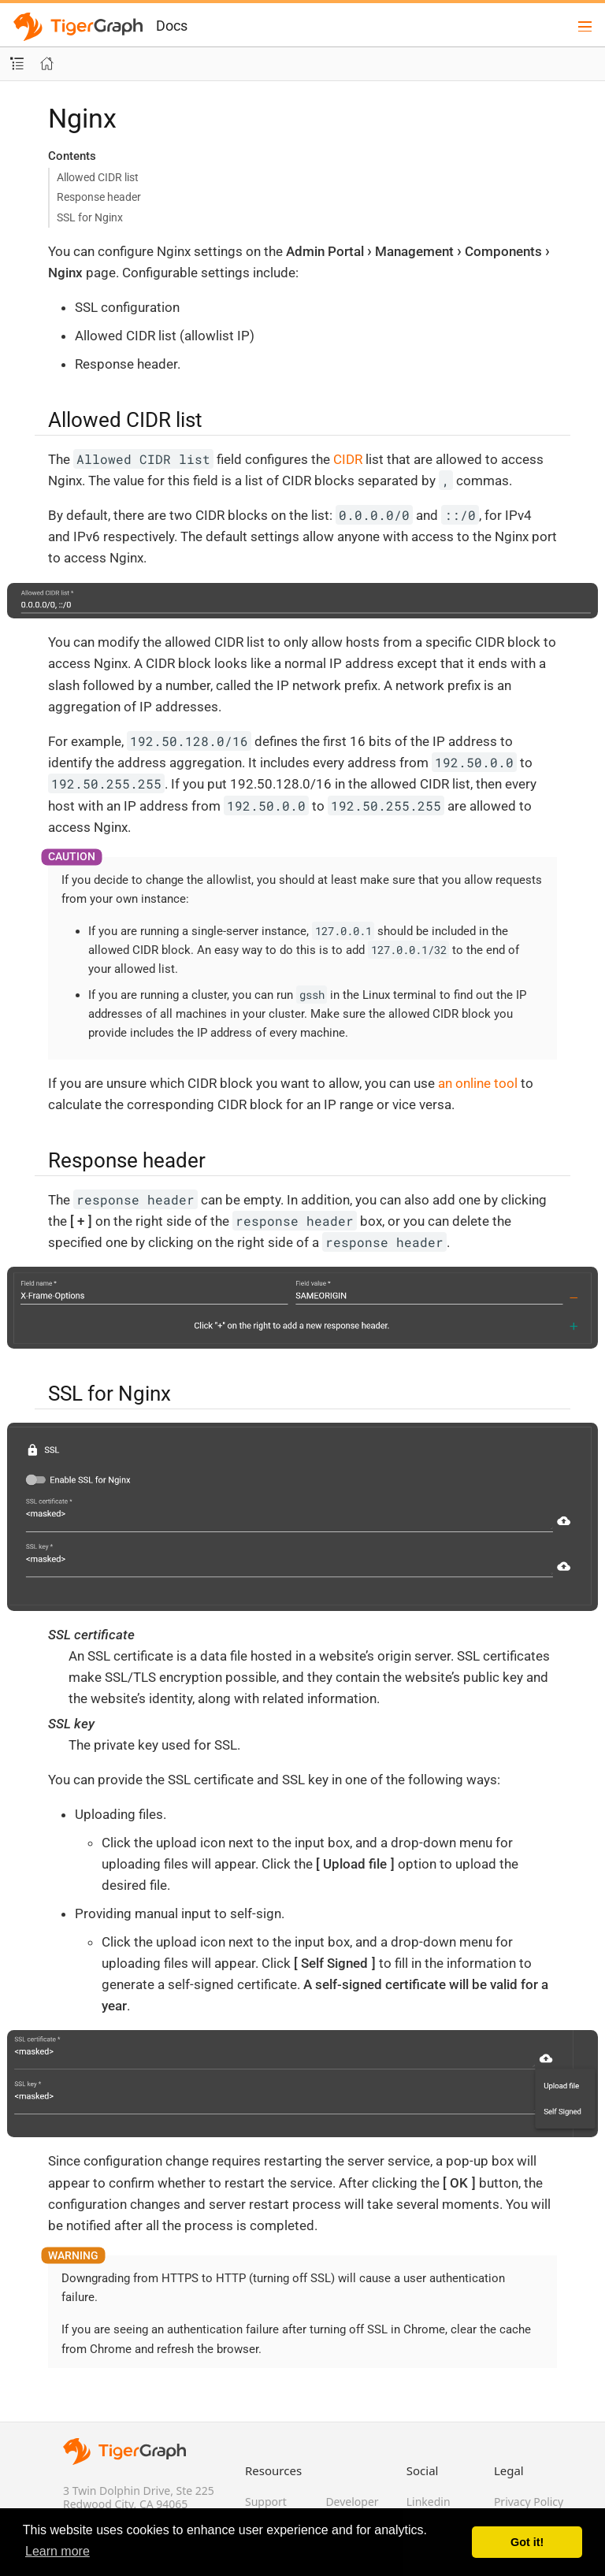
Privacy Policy (528, 2501)
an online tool (478, 1083)
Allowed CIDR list (98, 177)
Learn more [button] (57, 2551)
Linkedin (428, 2501)
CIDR (347, 459)
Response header (99, 197)
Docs (171, 25)
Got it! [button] (527, 2542)
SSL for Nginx (90, 217)
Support (266, 2501)
